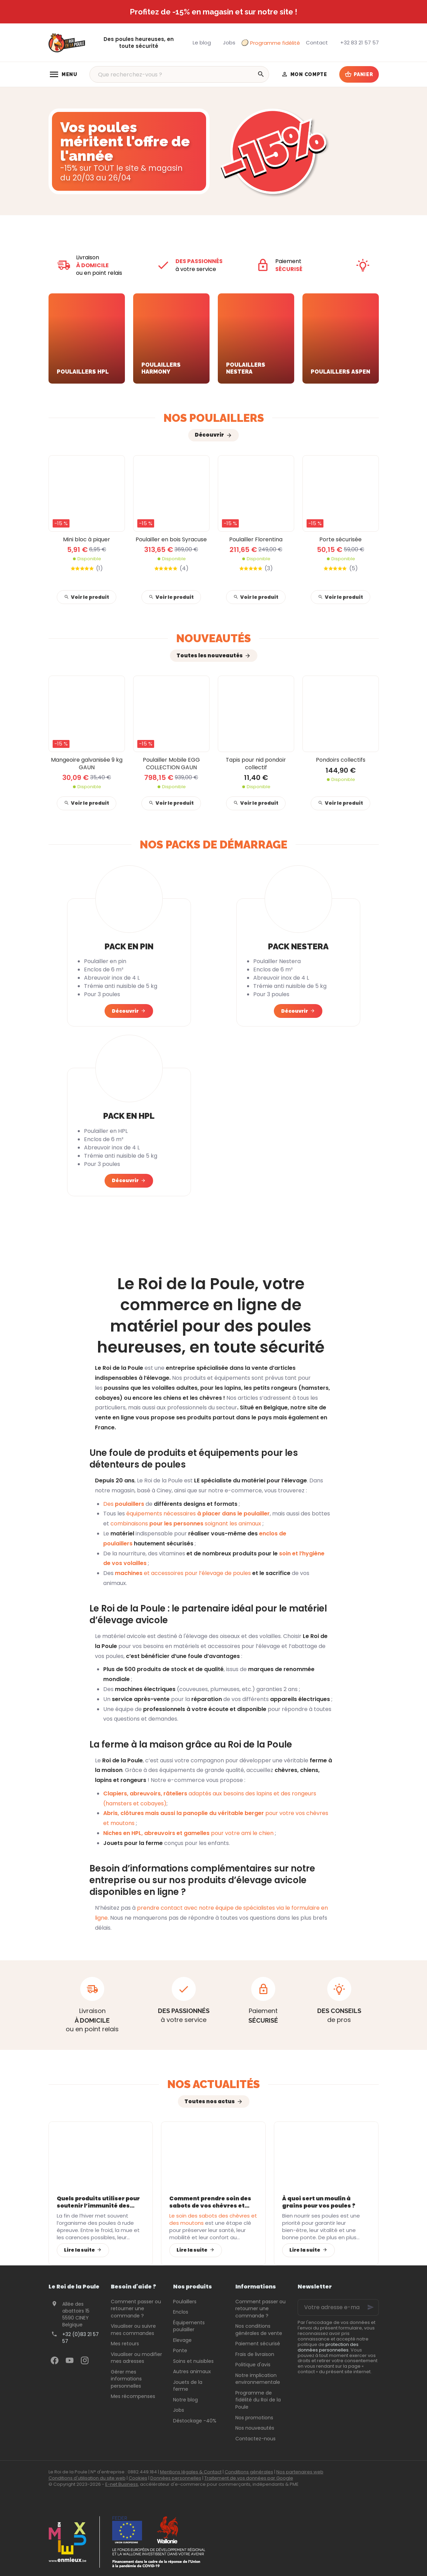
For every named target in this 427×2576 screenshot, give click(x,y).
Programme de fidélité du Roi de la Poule (258, 2399)
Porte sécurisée (340, 539)
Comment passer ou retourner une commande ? (136, 2308)
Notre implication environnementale (257, 2379)
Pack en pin (129, 946)
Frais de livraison (254, 2354)
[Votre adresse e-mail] (338, 2307)
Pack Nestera (298, 946)
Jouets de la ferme (187, 2386)
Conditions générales (249, 2472)
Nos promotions (254, 2417)
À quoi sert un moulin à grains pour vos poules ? (318, 2202)
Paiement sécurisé (257, 2343)
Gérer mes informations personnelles (126, 2378)
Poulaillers (184, 2301)
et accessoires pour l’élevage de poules (183, 1573)
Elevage (182, 2340)
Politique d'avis (252, 2364)
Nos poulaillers (213, 417)
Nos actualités (213, 2084)
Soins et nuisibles (193, 2361)
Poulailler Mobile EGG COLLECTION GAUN (171, 763)
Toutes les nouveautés (210, 655)
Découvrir (209, 434)
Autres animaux (192, 2371)
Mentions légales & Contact (191, 2472)
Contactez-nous (255, 2438)
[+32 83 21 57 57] (359, 42)
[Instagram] (85, 2360)
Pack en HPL (128, 1116)
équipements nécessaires (198, 1514)
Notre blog (185, 2399)
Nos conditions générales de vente (258, 2330)
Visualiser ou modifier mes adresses (136, 2358)
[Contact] (317, 42)
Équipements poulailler (189, 2326)
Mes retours (125, 2343)
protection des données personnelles (328, 2347)
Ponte (180, 2350)
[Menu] (62, 74)
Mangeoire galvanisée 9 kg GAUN (86, 763)
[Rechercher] (261, 74)
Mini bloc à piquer (86, 539)
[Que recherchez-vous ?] (179, 74)
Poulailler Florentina (255, 539)
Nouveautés (213, 638)
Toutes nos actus (209, 2101)
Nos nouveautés (254, 2427)
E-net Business (121, 2484)
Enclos (180, 2311)
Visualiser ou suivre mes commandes (133, 2330)
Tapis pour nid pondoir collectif (256, 763)
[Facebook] (55, 2360)
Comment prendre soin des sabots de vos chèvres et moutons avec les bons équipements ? (210, 2202)
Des (123, 1504)
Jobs (178, 2410)
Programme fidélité (271, 42)
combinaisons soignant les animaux (185, 1523)
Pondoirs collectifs (340, 759)
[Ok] (370, 2307)
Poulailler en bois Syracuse (171, 539)
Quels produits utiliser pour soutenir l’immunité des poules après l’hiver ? (98, 2202)
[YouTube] (70, 2360)
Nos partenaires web (299, 2472)
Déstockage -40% (194, 2420)
